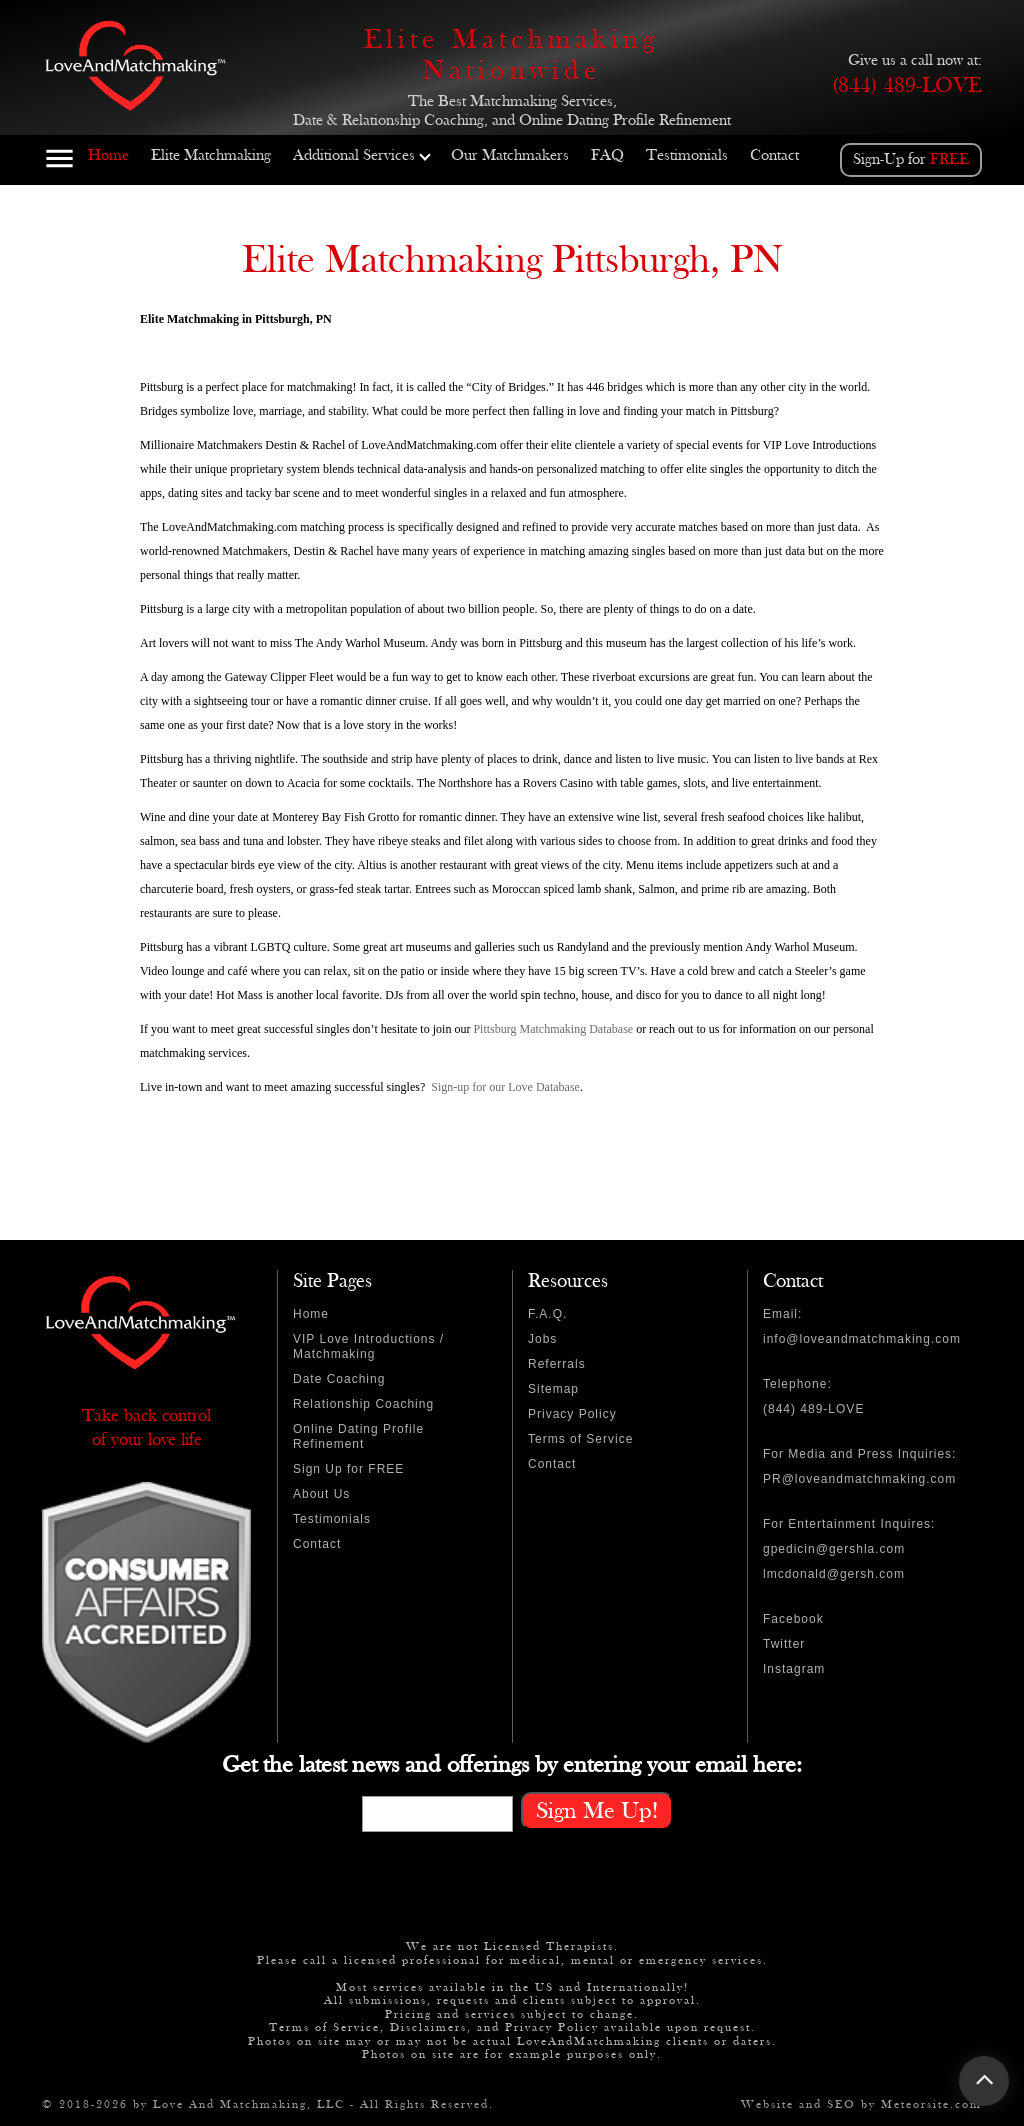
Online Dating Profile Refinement (358, 1436)
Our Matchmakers (510, 155)
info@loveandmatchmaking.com (862, 1339)
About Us (321, 1494)
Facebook (793, 1619)
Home (108, 155)
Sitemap (553, 1389)
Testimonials (687, 155)
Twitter (784, 1644)
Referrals (557, 1364)
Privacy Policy (572, 1414)
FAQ (607, 155)
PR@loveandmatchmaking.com (859, 1479)
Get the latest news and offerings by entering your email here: (512, 1765)
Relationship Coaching (363, 1404)
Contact (774, 155)
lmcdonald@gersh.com (834, 1574)
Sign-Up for (911, 159)
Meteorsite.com (931, 2104)
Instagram (794, 1669)
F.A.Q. (547, 1314)
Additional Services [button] (362, 155)
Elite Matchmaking (211, 155)
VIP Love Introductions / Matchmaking (368, 1346)
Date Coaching (339, 1379)
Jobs (542, 1339)
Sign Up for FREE (348, 1469)
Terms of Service (580, 1439)
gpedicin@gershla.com (834, 1549)
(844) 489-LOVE (907, 85)
